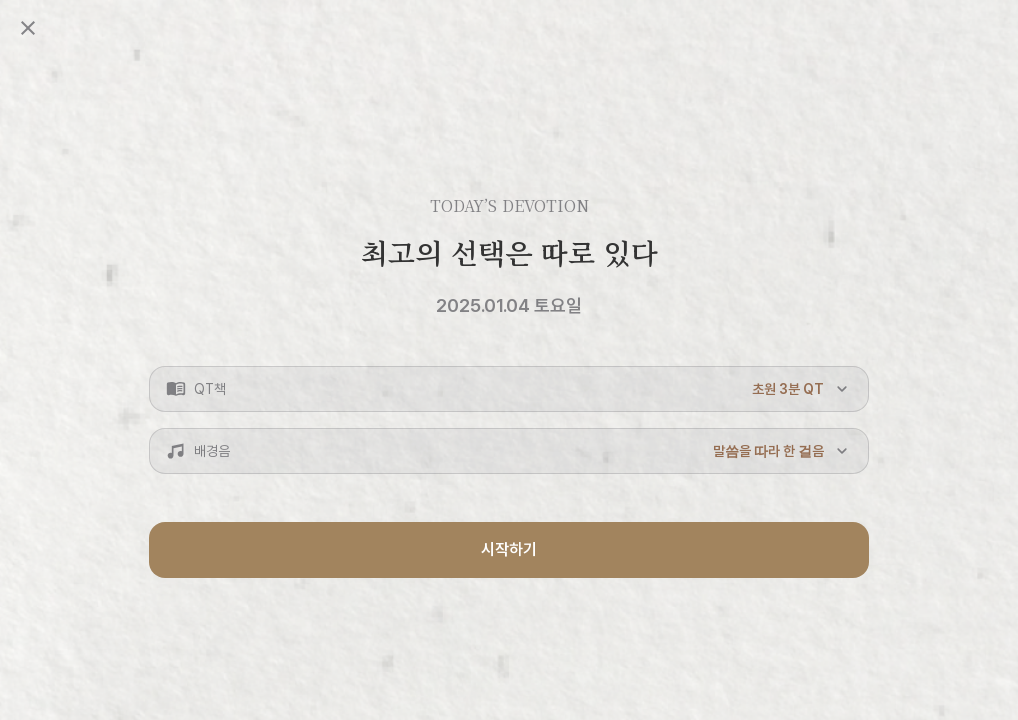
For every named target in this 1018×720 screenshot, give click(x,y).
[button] (509, 389)
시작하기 (509, 549)
